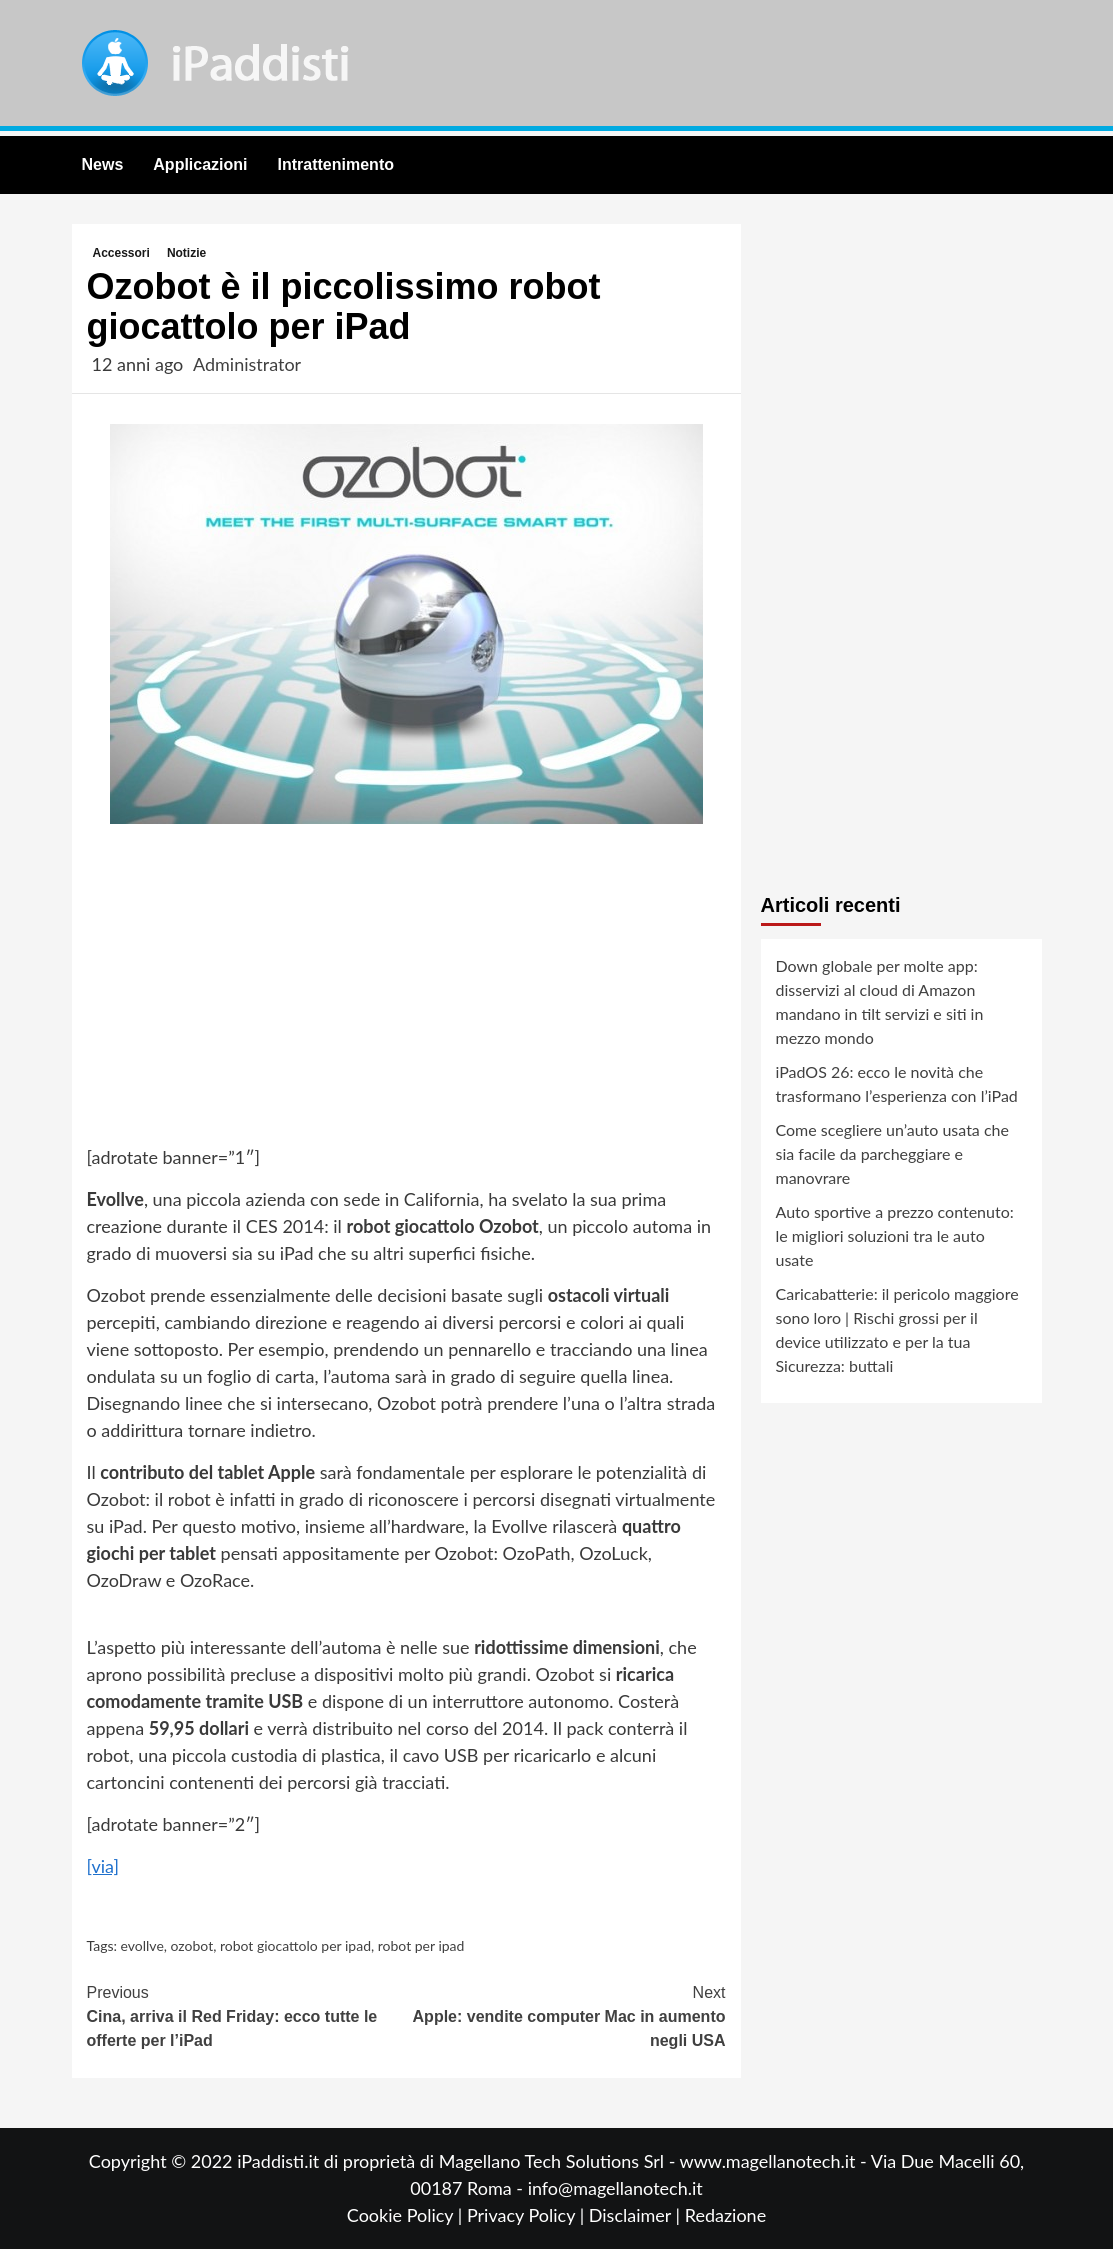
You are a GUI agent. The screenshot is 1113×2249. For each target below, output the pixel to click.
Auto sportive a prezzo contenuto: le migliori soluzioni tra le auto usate (895, 1235)
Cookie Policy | (407, 2215)
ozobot (192, 1945)
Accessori (121, 253)
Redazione (725, 2215)
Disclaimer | (637, 2215)
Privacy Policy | (528, 2215)
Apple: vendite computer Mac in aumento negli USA (566, 2015)
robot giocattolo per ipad (295, 1945)
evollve (142, 1945)
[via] (103, 1866)
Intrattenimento (336, 164)
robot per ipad (421, 1945)
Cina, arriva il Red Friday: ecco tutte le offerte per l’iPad (247, 2015)
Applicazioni (200, 164)
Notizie (186, 253)
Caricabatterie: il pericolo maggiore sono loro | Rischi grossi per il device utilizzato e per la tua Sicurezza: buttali (897, 1329)
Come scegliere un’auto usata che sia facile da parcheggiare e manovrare (892, 1153)
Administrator (247, 364)
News (103, 164)
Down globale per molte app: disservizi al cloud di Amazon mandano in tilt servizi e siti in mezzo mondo (880, 1001)
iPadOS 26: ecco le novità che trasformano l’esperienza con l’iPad (897, 1083)
